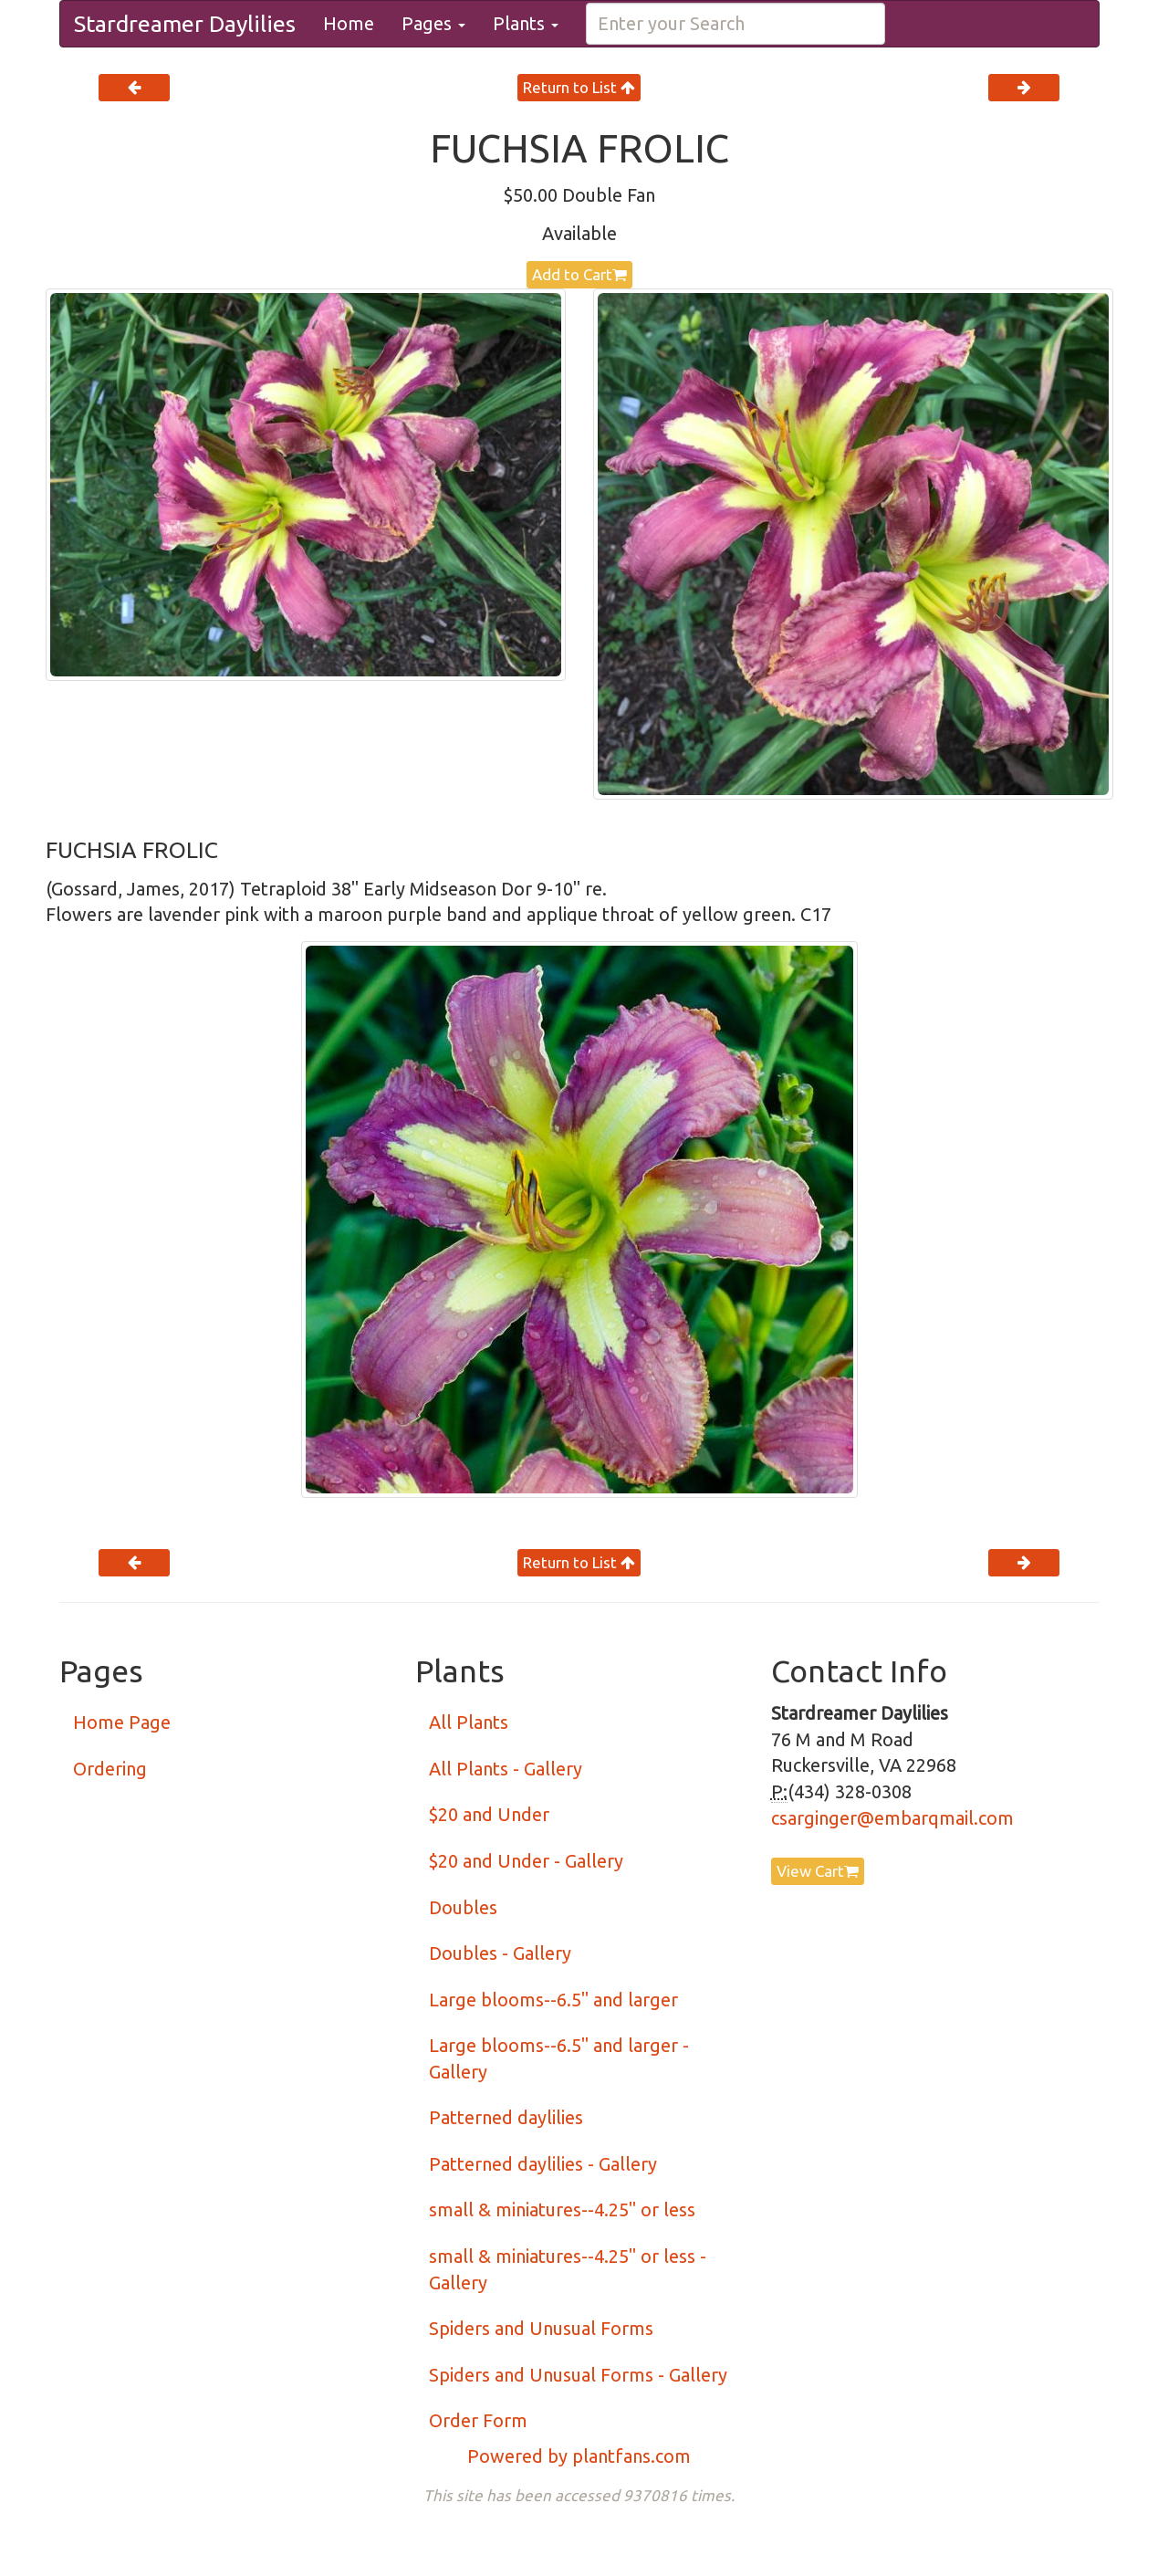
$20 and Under (489, 1814)
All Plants (468, 1722)
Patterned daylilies (506, 2117)
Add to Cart (579, 274)
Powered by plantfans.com (579, 2455)
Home (348, 23)
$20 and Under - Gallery (526, 1860)
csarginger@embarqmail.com (892, 1817)
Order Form (478, 2420)
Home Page (122, 1722)
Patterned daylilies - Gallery (543, 2163)
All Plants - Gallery (505, 1768)
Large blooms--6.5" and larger (553, 1999)
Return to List (579, 87)
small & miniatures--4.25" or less (562, 2209)
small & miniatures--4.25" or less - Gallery (567, 2269)
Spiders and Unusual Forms (541, 2328)
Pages (433, 23)
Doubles (463, 1907)
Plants (525, 23)
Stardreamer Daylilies (185, 24)
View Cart (818, 1871)
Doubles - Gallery (500, 1952)
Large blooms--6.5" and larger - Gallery (559, 2058)
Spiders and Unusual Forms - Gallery (578, 2374)
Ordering (110, 1768)
